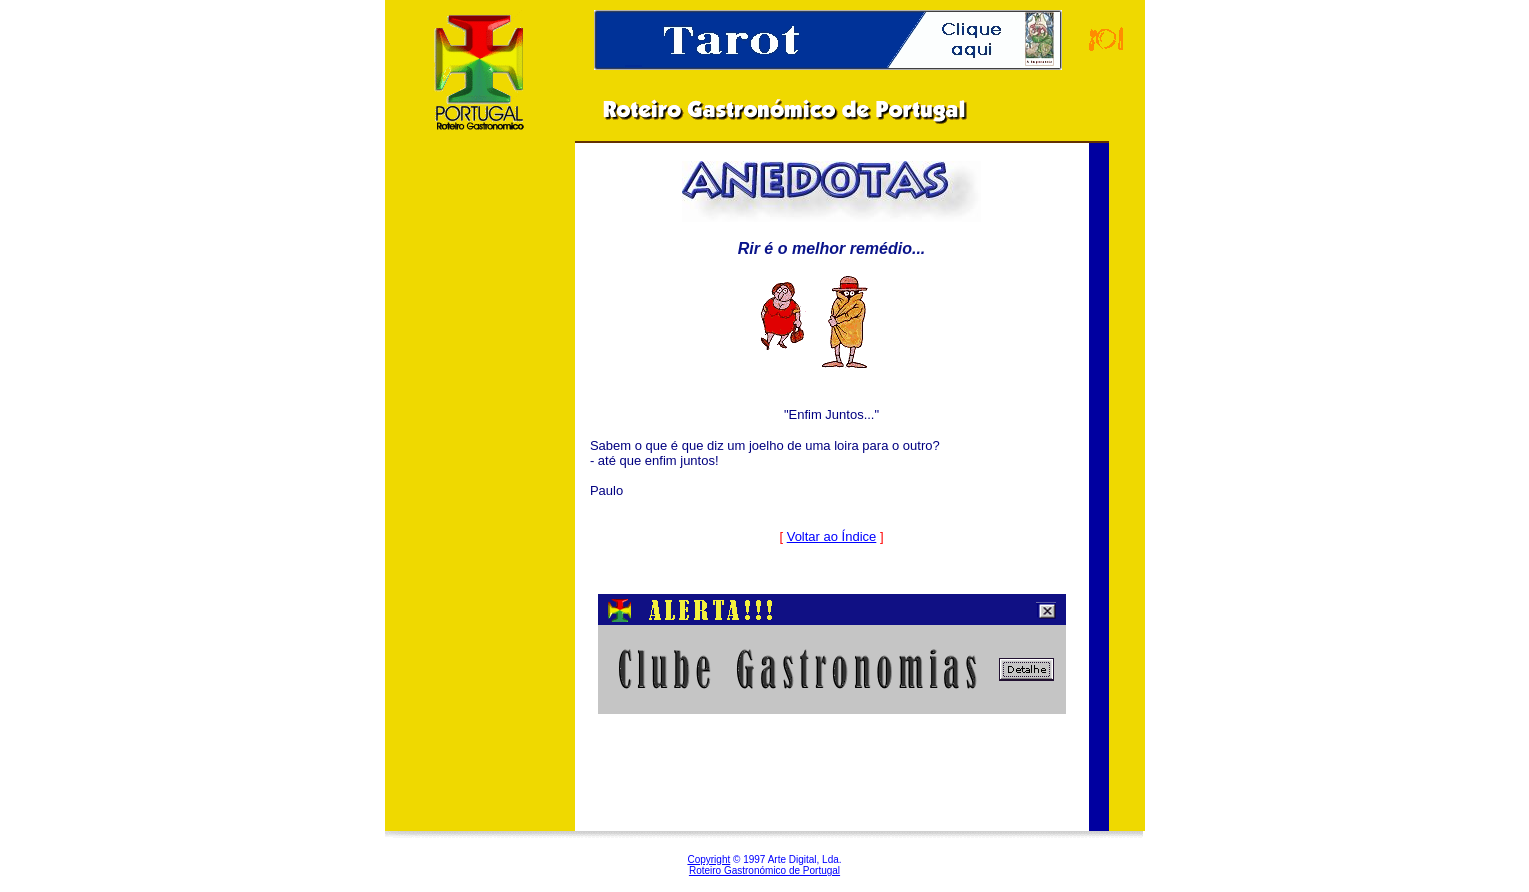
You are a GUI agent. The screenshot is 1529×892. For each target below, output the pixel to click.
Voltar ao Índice (832, 536)
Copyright (708, 859)
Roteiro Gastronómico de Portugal (764, 870)
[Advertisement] (480, 479)
